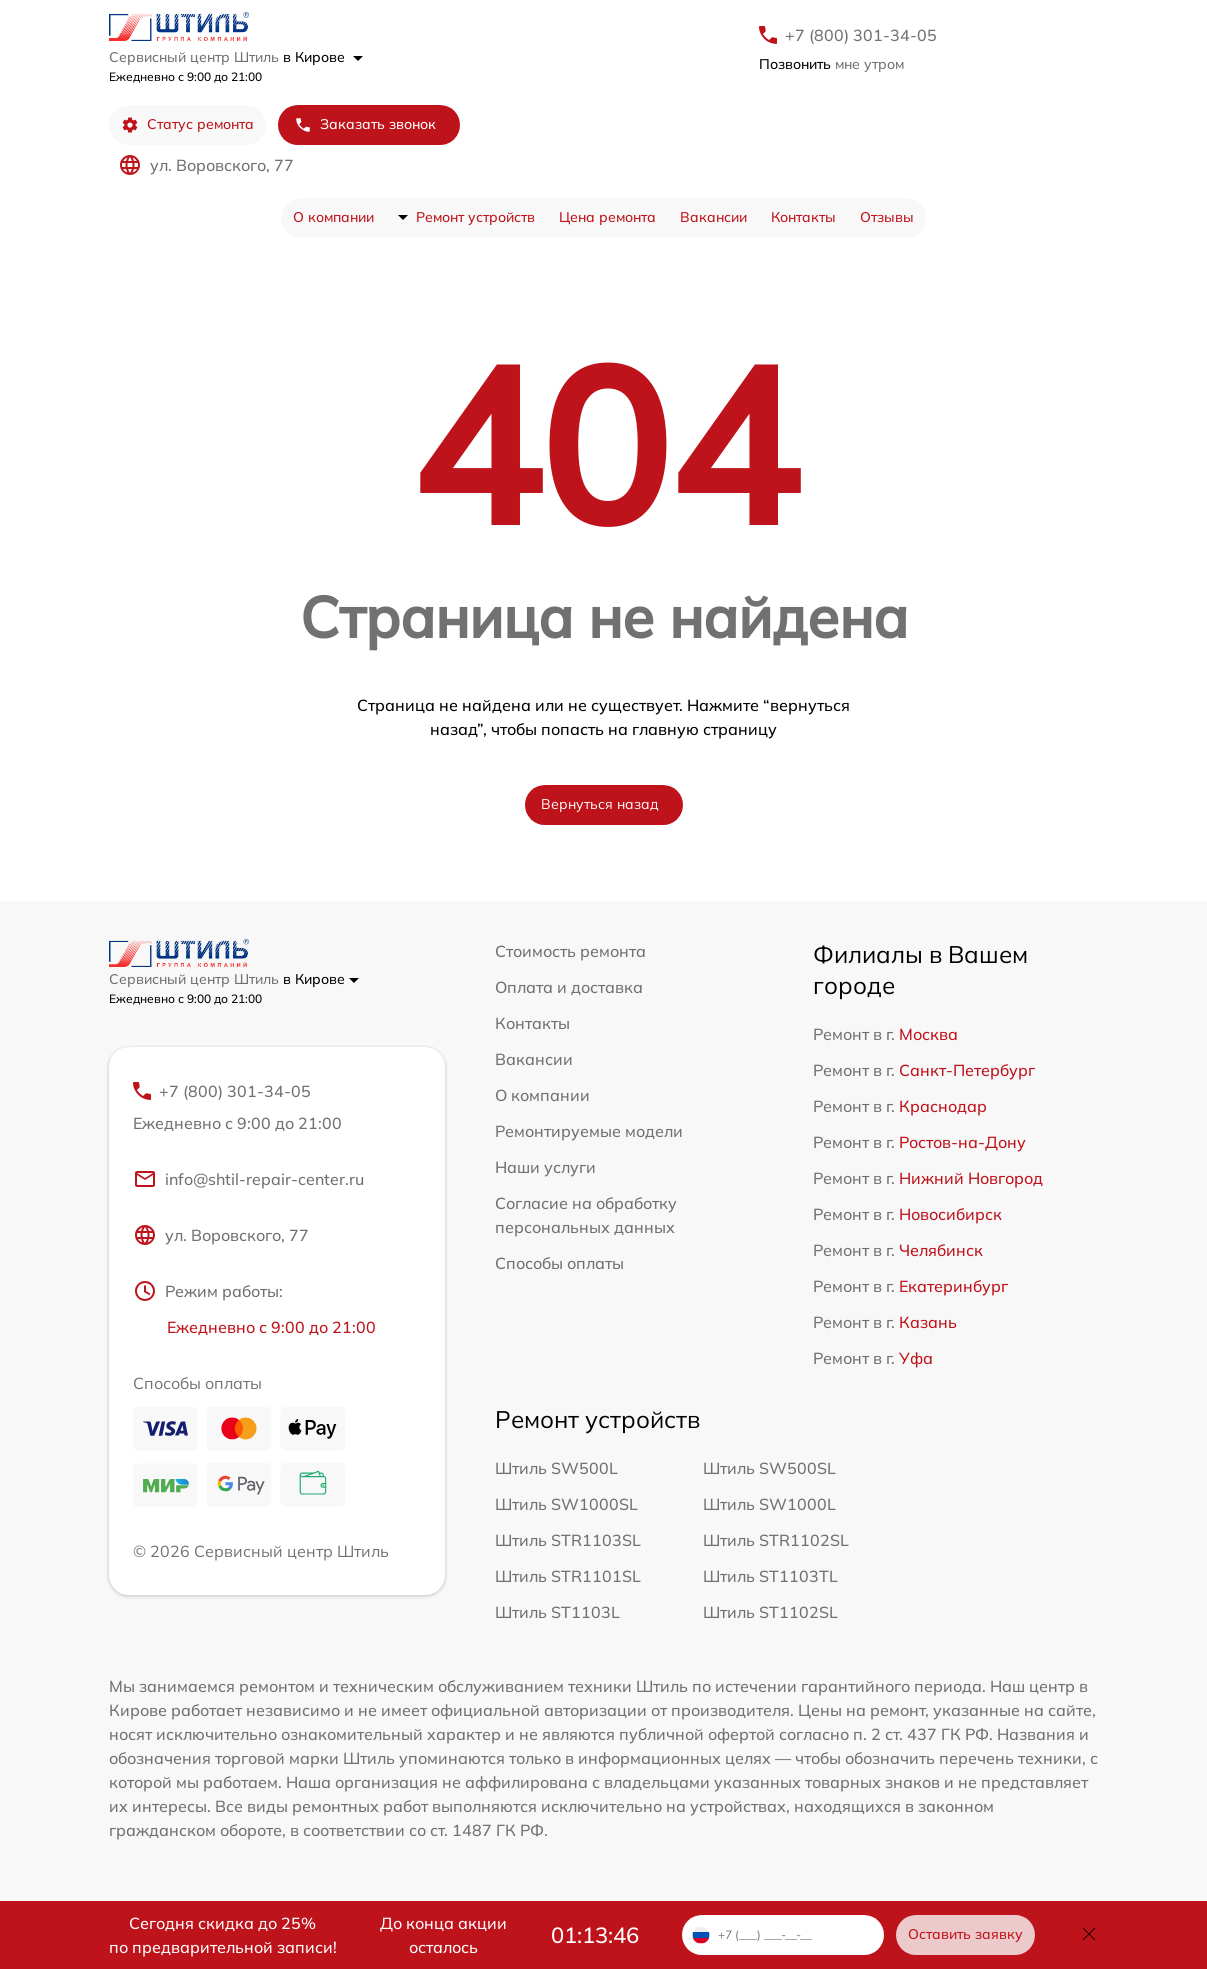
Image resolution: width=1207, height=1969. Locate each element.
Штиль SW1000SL (566, 1504)
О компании (333, 217)
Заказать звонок (365, 124)
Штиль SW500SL (769, 1468)
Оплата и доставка (569, 987)
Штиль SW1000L (769, 1504)
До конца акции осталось (443, 1935)
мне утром (831, 64)
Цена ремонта (607, 217)
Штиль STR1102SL (776, 1540)
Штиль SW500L (556, 1468)
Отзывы (887, 217)
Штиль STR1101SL (568, 1576)
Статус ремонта (187, 124)
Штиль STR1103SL (568, 1540)
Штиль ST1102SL (770, 1612)
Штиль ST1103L (557, 1612)
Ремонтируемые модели (589, 1131)
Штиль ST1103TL (770, 1576)
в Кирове (323, 57)
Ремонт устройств (475, 217)
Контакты (803, 217)
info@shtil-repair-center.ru (248, 1179)
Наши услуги (545, 1167)
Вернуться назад (600, 804)
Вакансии (713, 217)
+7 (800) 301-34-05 (861, 35)
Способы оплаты (559, 1263)
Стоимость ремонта (570, 951)
